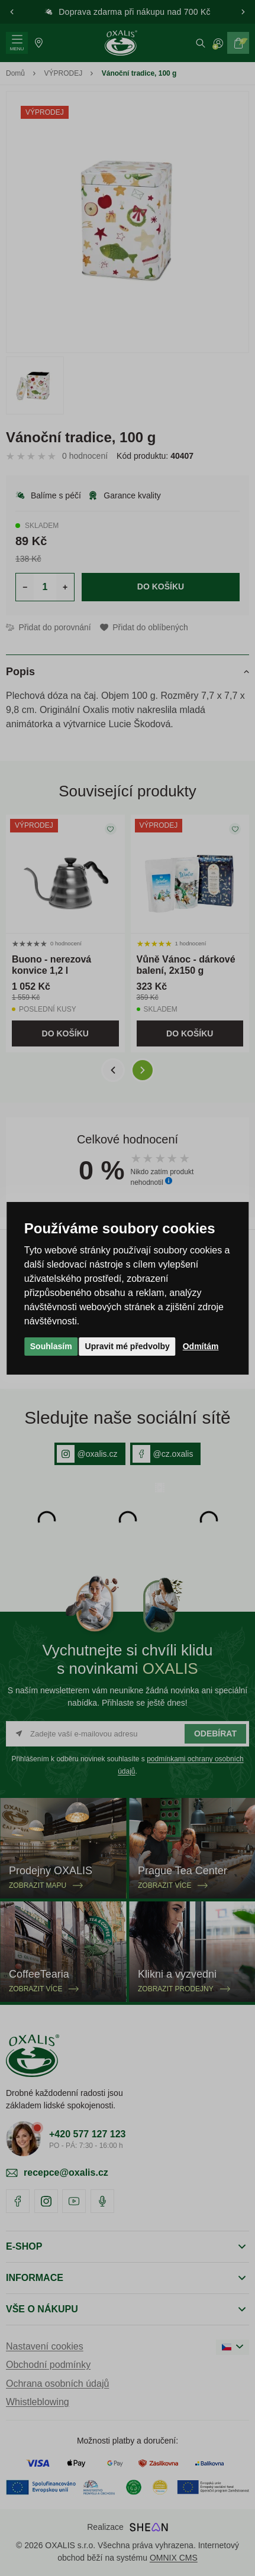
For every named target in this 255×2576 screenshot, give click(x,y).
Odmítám (201, 1346)
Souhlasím (51, 1346)
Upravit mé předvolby (127, 1346)
